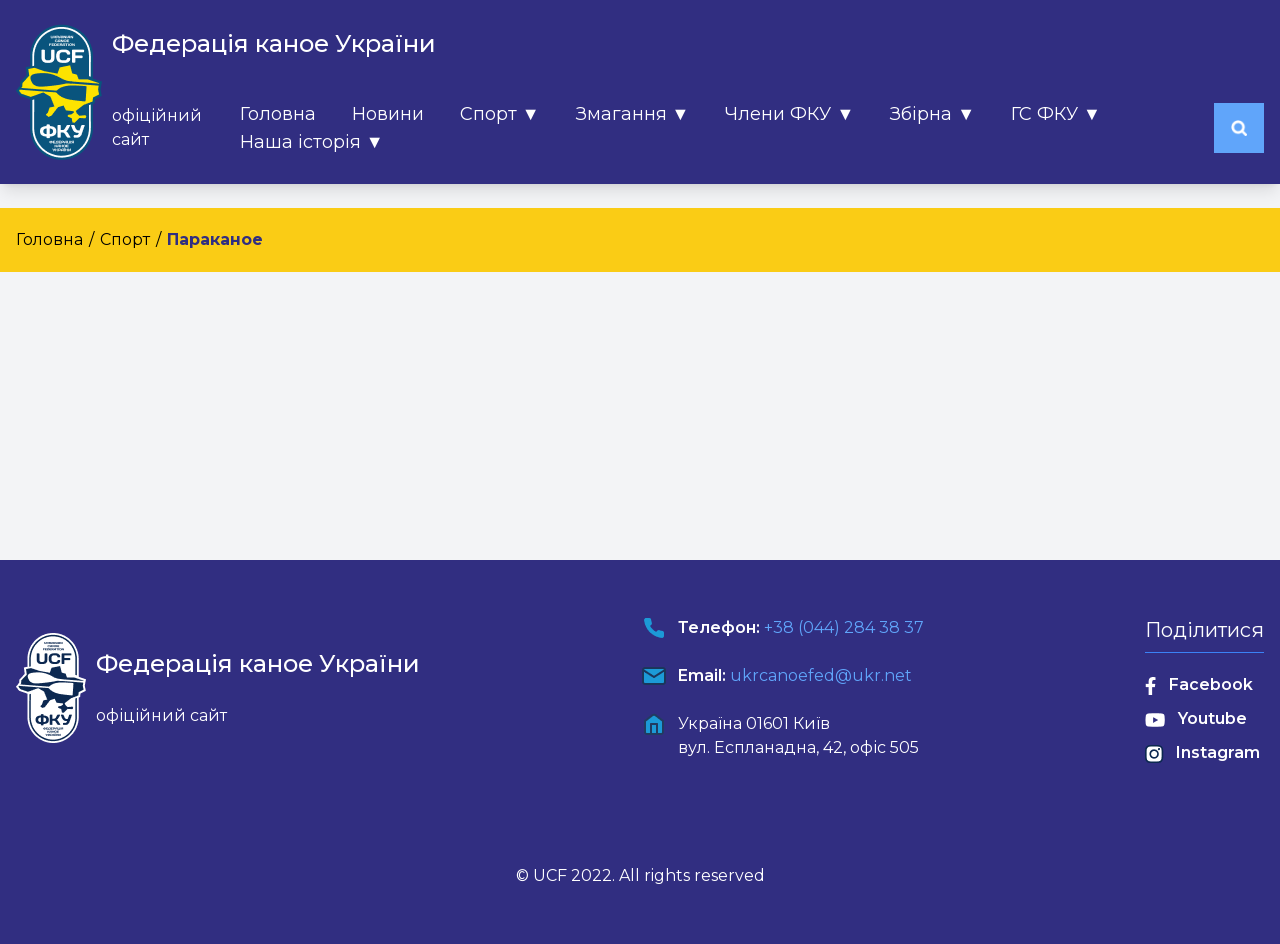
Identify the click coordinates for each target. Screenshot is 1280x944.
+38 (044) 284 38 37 (844, 627)
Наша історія (312, 142)
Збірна (932, 114)
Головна (278, 114)
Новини (388, 114)
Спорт (500, 114)
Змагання (633, 114)
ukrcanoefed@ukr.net (821, 675)
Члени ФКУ (789, 114)
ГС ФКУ (1056, 114)
